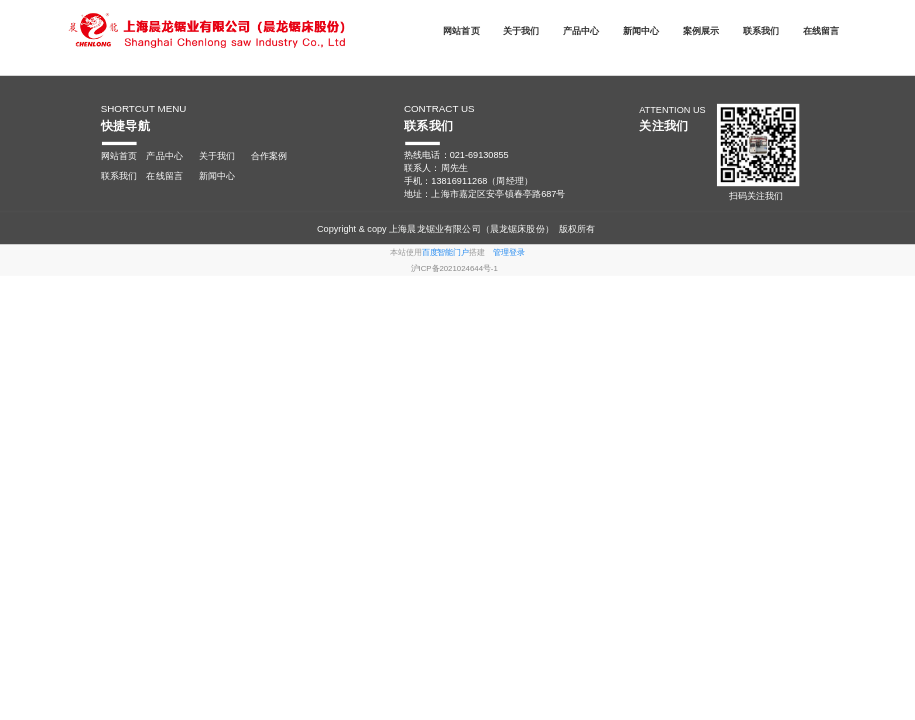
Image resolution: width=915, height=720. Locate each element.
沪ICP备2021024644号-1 (454, 267)
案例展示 (701, 30)
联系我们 (761, 30)
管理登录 (508, 252)
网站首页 (461, 30)
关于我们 (521, 30)
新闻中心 (641, 30)
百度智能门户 (445, 252)
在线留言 (821, 30)
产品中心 (581, 30)
